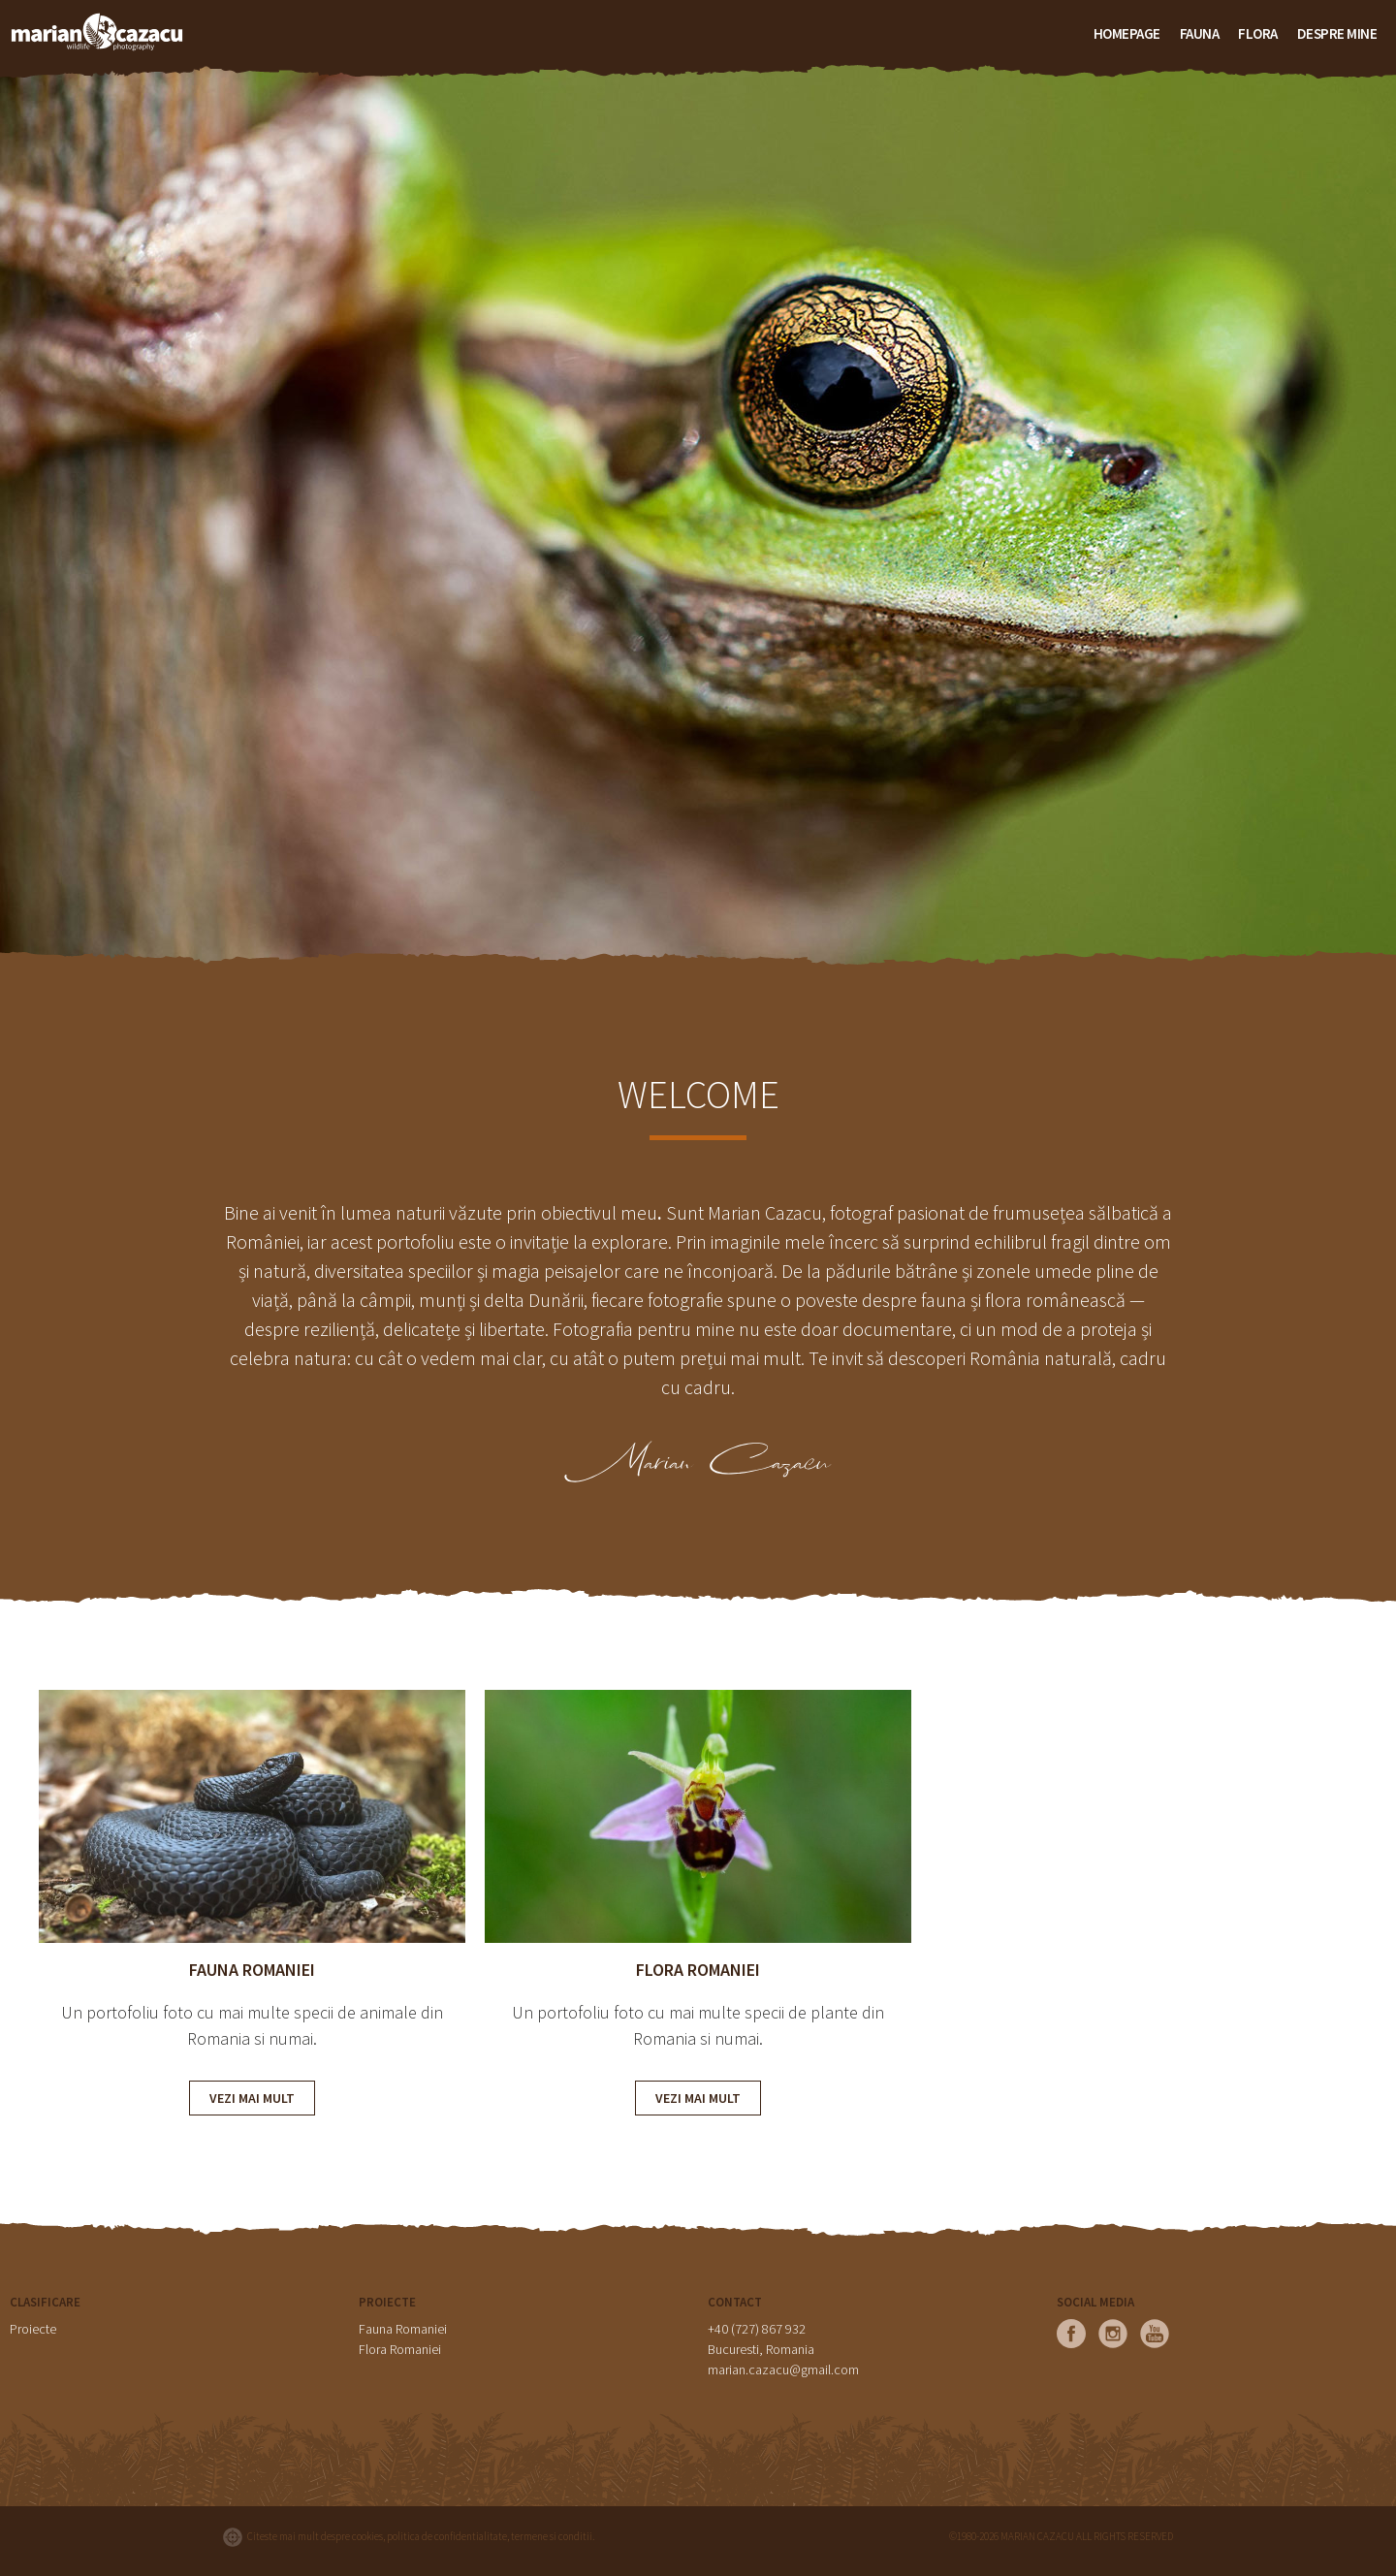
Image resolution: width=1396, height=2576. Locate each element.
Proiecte (33, 2328)
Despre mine (1337, 33)
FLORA (1258, 33)
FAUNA (1200, 33)
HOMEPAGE (1127, 33)
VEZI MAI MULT (252, 2098)
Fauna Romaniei (403, 2328)
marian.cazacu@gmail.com (783, 2369)
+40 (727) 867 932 (757, 2328)
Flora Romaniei (400, 2349)
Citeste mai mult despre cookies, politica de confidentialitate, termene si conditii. (420, 2536)
